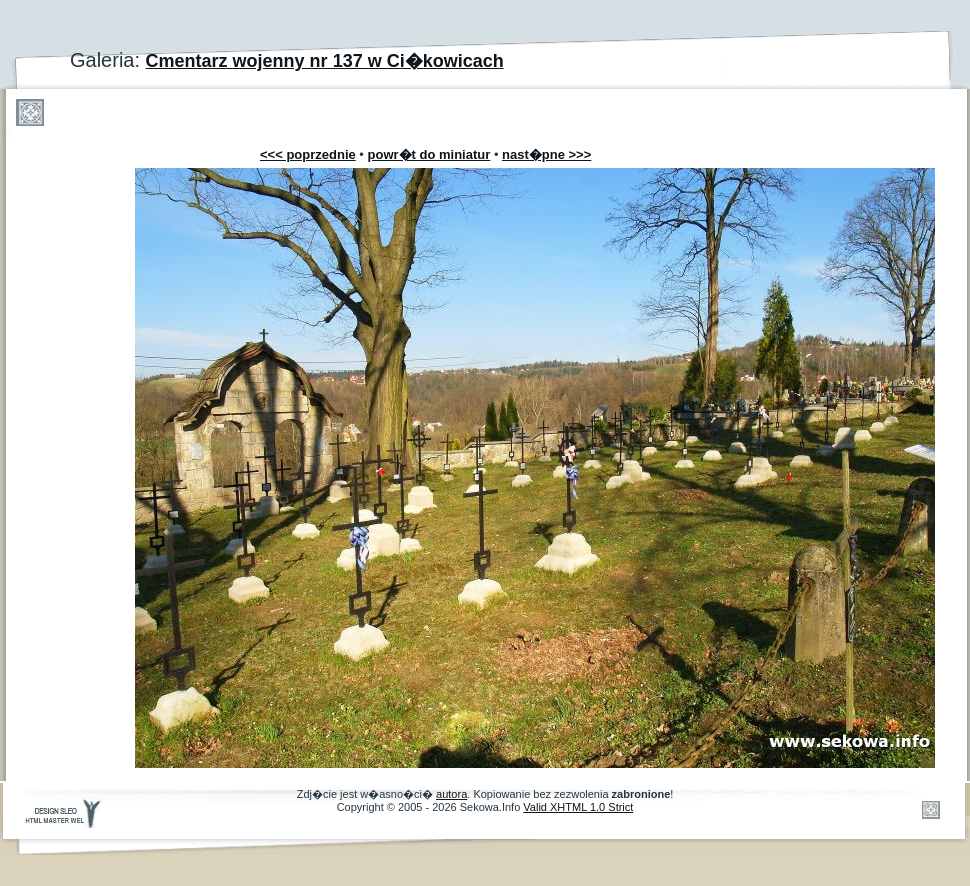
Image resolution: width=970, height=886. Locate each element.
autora (451, 794)
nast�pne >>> (546, 154)
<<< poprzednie (308, 154)
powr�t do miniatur (429, 154)
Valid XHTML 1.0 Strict (578, 807)
